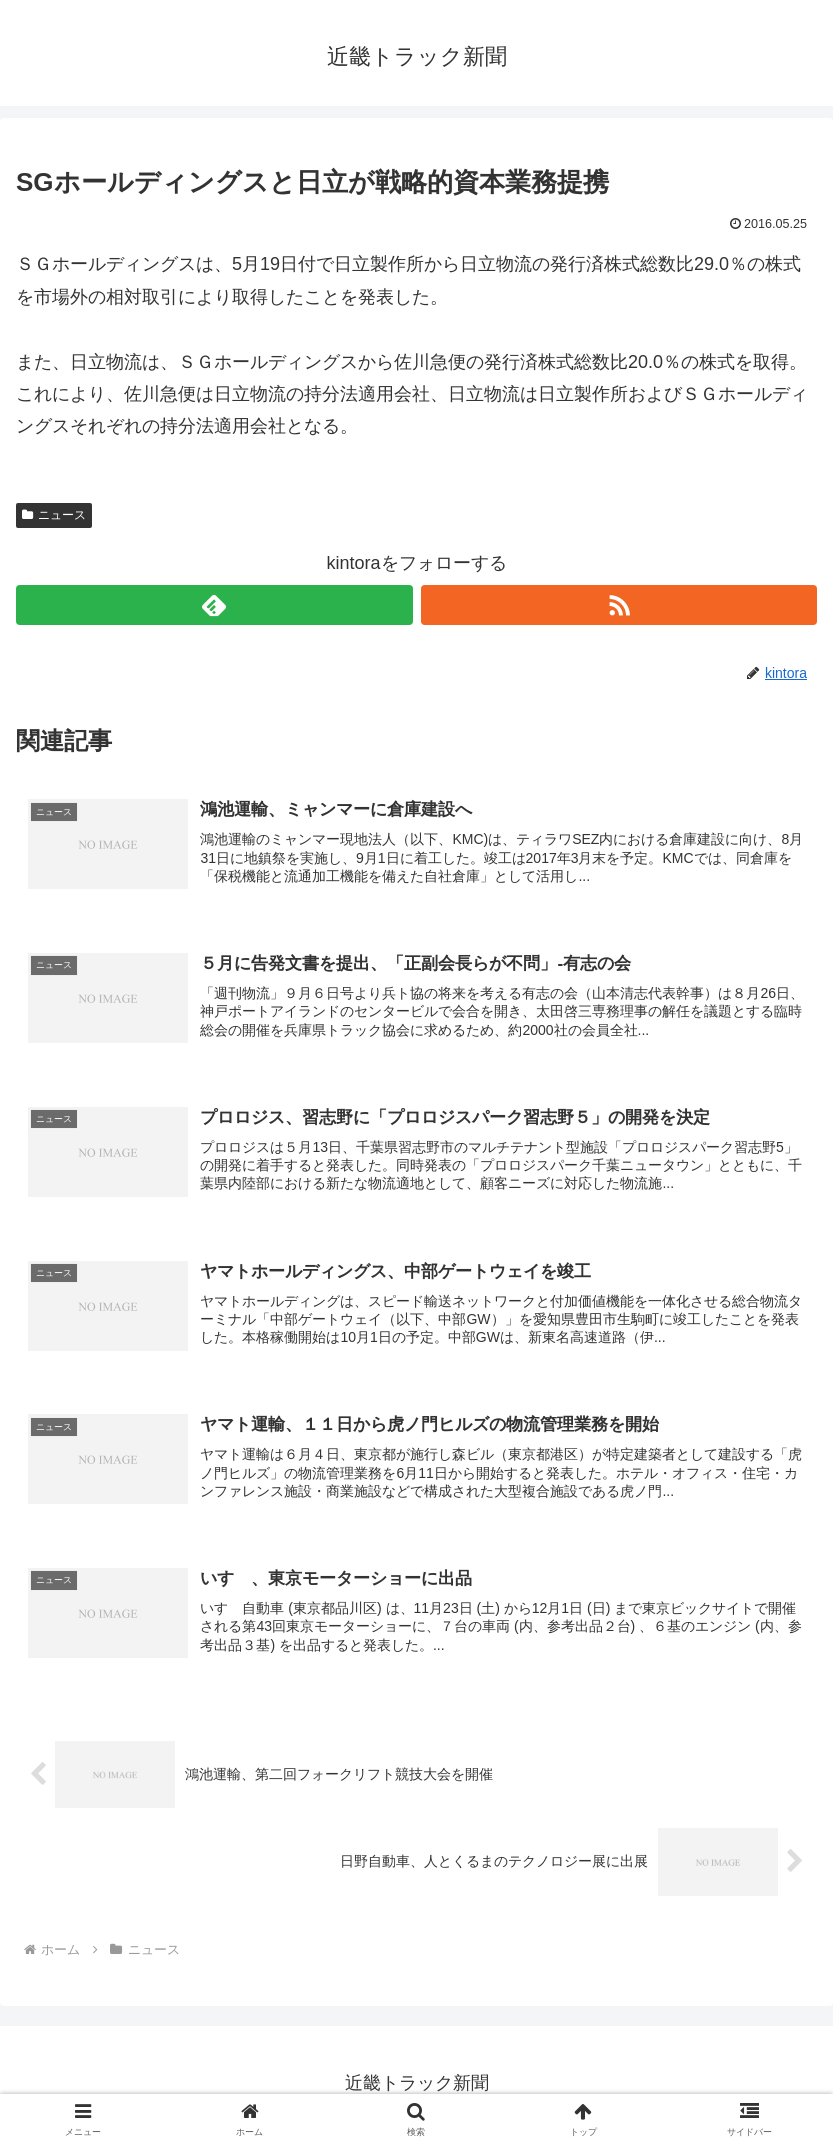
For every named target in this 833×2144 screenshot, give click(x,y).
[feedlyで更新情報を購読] (214, 605)
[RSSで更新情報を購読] (619, 605)
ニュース (54, 515)
